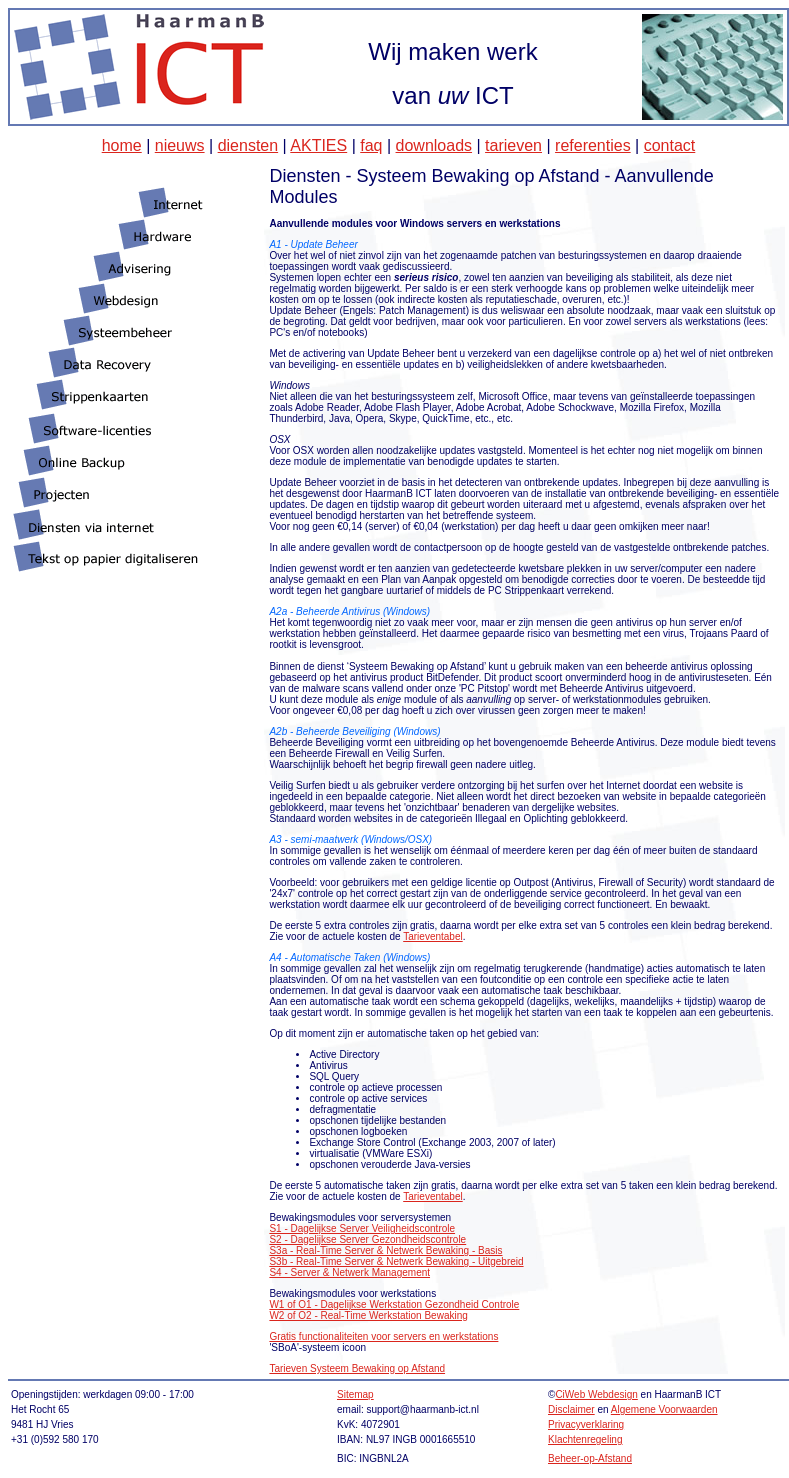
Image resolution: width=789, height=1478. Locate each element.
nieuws (180, 145)
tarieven (513, 145)
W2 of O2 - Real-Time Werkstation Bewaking (368, 1315)
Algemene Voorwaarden (664, 1409)
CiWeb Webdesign (596, 1394)
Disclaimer (571, 1409)
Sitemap (355, 1394)
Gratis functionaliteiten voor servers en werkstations (383, 1336)
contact (670, 145)
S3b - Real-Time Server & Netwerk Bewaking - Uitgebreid (396, 1261)
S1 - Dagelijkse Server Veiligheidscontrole (362, 1228)
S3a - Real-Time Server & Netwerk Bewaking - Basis (385, 1250)
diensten (248, 145)
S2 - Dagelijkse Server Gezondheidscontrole (367, 1239)
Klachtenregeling (585, 1439)
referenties (593, 145)
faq (371, 145)
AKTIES (318, 145)
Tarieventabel (432, 936)
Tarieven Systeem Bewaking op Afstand (357, 1368)
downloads (434, 145)
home (122, 145)
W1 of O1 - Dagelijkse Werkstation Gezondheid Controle (394, 1304)
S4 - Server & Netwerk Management (349, 1272)
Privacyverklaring (586, 1424)
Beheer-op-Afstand (590, 1458)
